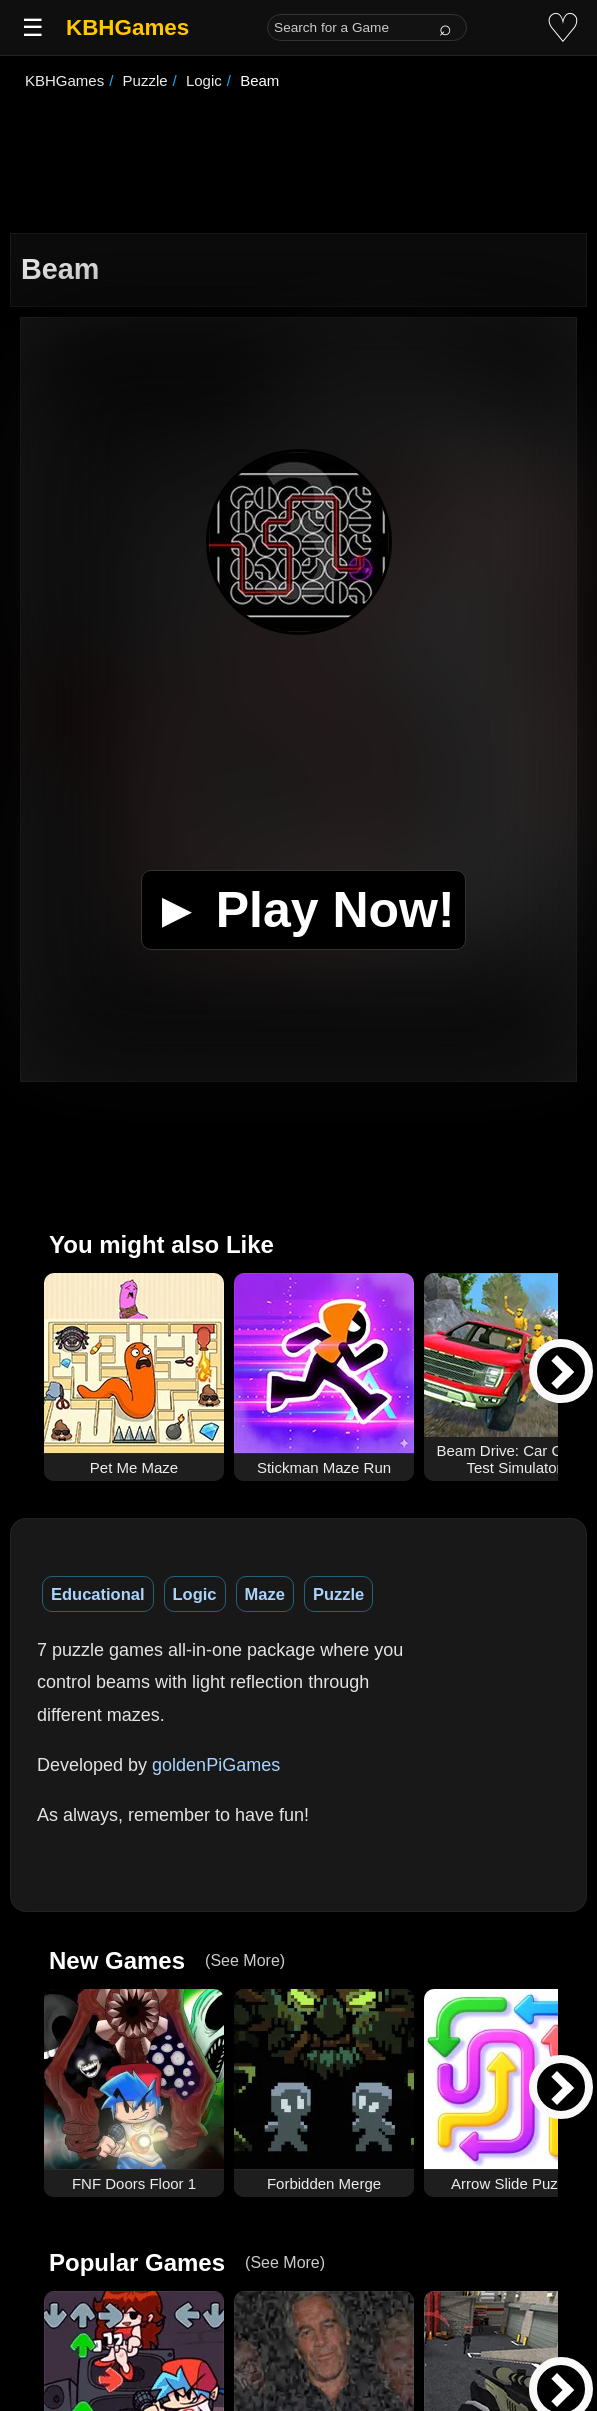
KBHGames (127, 27)
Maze (265, 1594)
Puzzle (338, 1594)
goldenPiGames (216, 1765)
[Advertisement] (298, 164)
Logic (195, 1594)
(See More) (245, 1960)
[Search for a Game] (367, 27)
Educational (98, 1594)
